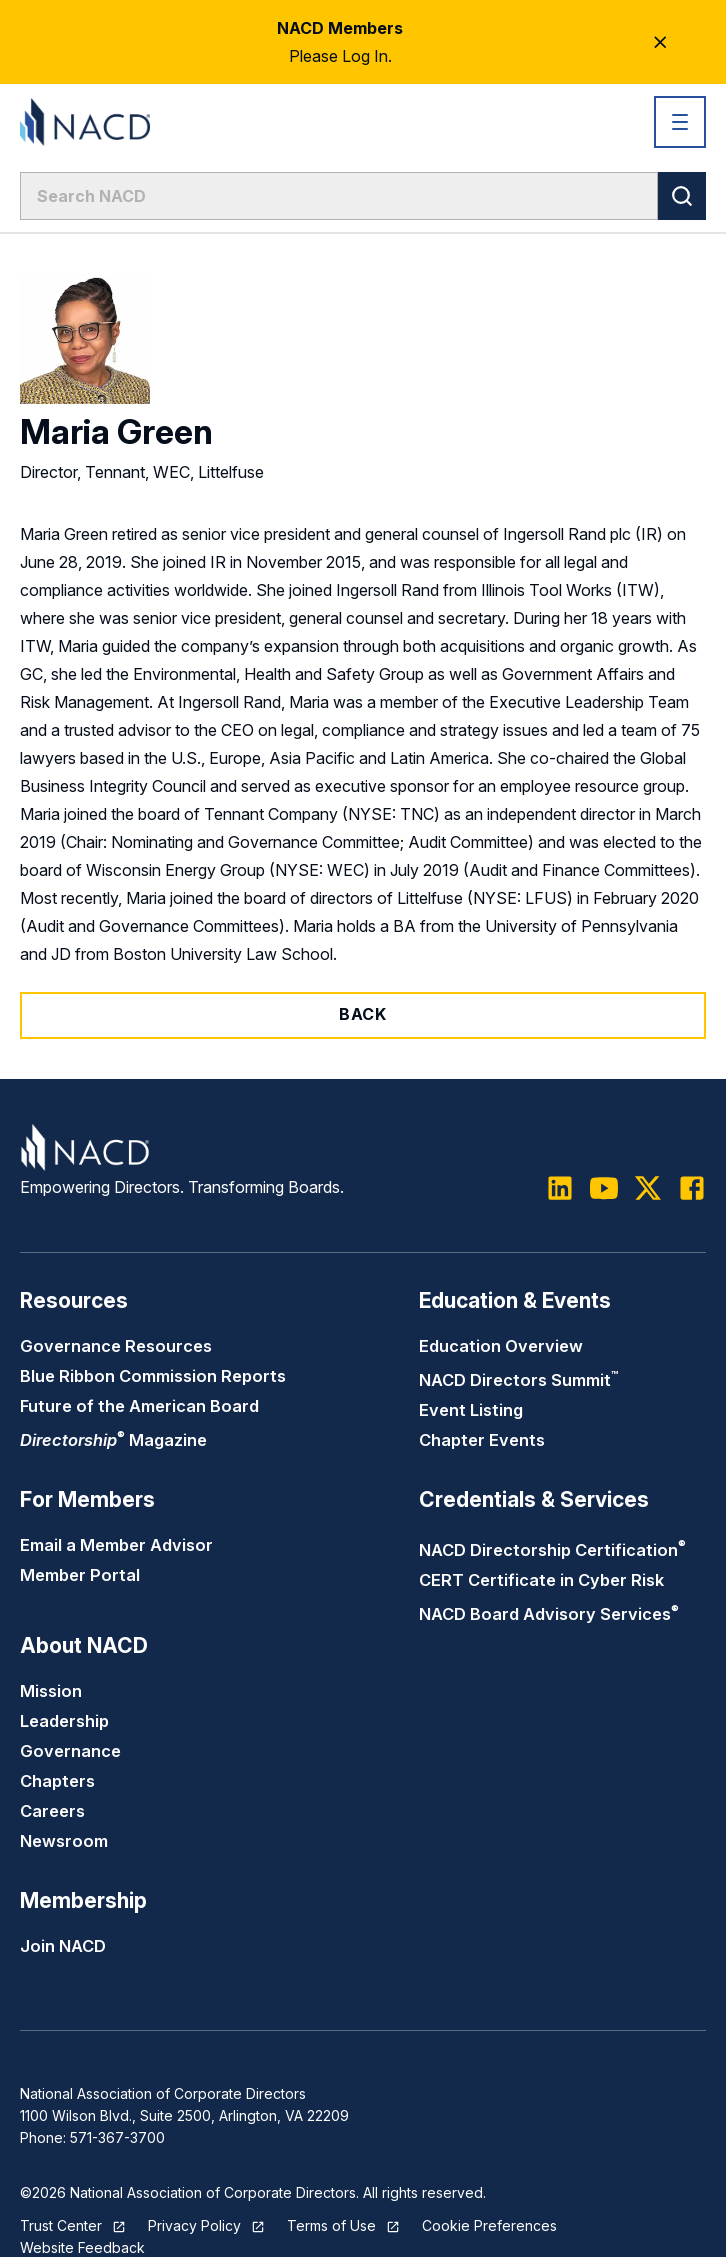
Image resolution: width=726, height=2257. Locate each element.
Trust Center (61, 2225)
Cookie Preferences (489, 2225)
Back (363, 1014)
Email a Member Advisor (116, 1545)
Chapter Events (482, 1440)
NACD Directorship (552, 1550)
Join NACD (63, 1946)
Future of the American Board (139, 1406)
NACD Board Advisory (549, 1614)
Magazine (113, 1440)
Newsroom (64, 1841)
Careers (52, 1811)
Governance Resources (116, 1346)
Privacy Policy (194, 2225)
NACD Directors (518, 1380)
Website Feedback (82, 2247)
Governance (70, 1751)
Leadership (64, 1721)
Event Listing (471, 1410)
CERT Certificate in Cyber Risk (541, 1580)
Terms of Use (331, 2225)
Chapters (57, 1781)
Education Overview (501, 1346)
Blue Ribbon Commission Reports (153, 1376)
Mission (51, 1691)
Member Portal (80, 1575)
